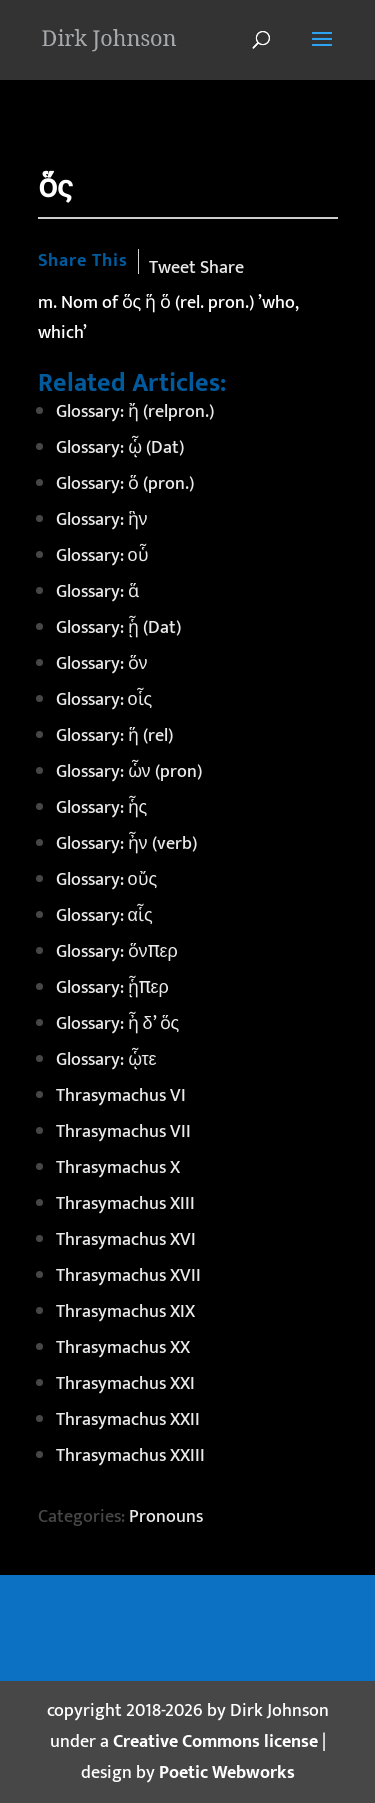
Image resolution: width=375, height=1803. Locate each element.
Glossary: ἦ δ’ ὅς (118, 1024)
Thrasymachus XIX (125, 1312)
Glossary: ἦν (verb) (126, 844)
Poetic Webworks (227, 1773)
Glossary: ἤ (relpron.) (135, 412)
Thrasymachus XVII (128, 1276)
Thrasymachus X (118, 1168)
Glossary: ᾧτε (106, 1060)
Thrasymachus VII (123, 1132)
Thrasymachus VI (121, 1096)
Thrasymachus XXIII (130, 1456)
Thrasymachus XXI (125, 1384)
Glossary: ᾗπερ (112, 988)
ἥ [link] (150, 303)
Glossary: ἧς (102, 808)
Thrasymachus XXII (128, 1420)
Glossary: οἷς (104, 700)
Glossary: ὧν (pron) (129, 772)
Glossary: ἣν (102, 520)
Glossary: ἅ (97, 592)
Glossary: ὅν (102, 664)
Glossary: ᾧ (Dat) (120, 448)
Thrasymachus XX (123, 1348)
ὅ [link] (165, 303)
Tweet (172, 268)
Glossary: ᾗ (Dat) (118, 628)
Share (222, 268)
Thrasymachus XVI (126, 1240)
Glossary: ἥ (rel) (114, 736)
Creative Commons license (215, 1742)
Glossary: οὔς (107, 880)
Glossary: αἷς (104, 916)
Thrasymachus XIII (125, 1204)
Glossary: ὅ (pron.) (125, 484)
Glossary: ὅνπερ (117, 952)
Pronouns (166, 1517)
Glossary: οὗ (102, 556)
